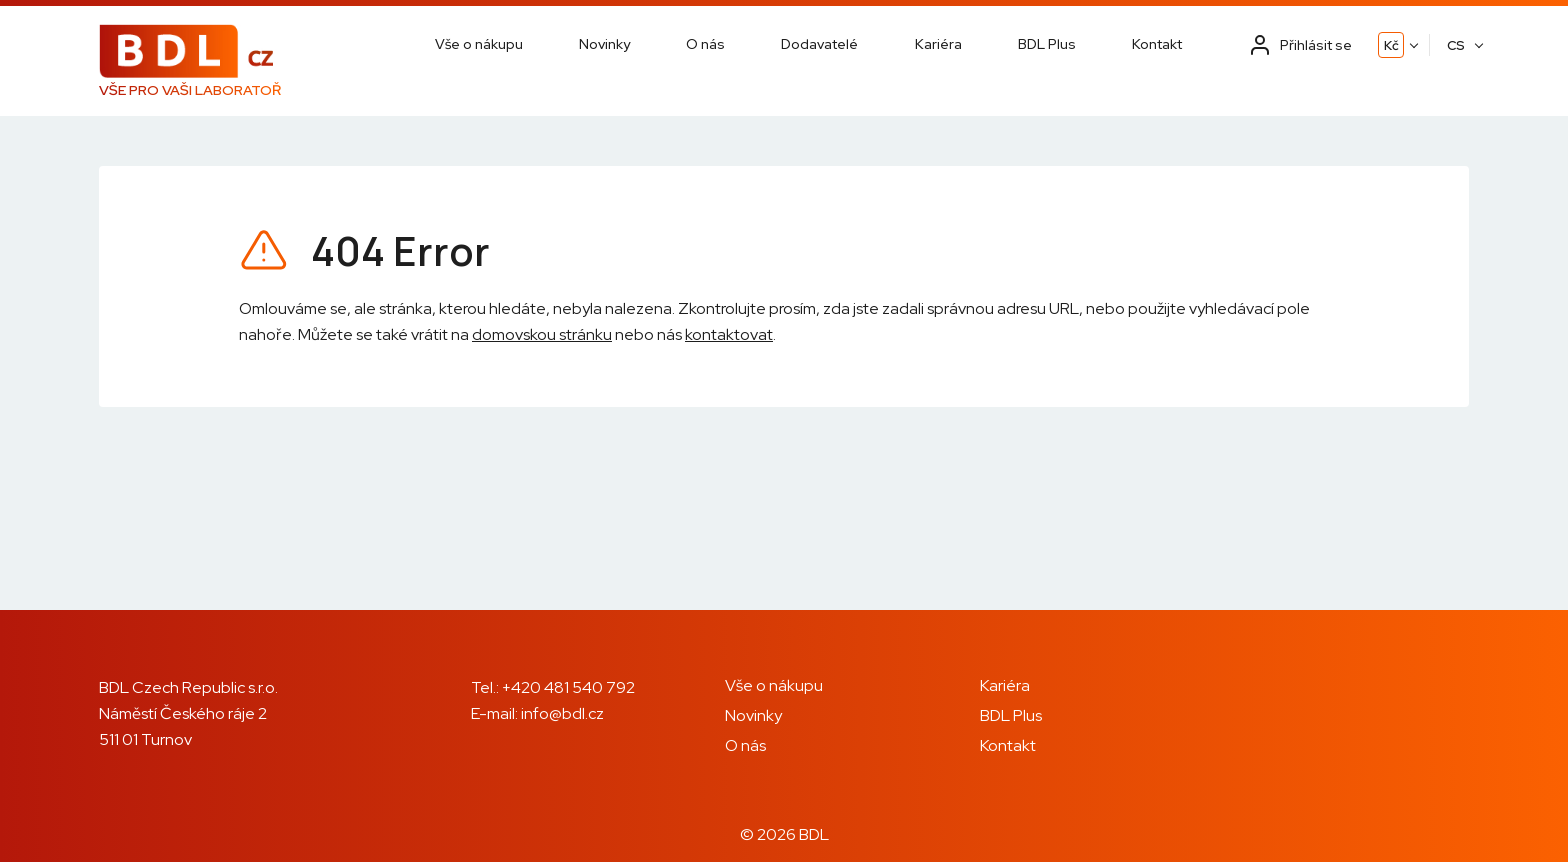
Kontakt (1157, 44)
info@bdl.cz (562, 713)
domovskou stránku (542, 334)
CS (1456, 45)
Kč (1391, 45)
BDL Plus (1047, 44)
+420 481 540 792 (568, 687)
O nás (705, 44)
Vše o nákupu (479, 44)
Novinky (604, 44)
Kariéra (938, 44)
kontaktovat (729, 334)
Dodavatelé (819, 44)
